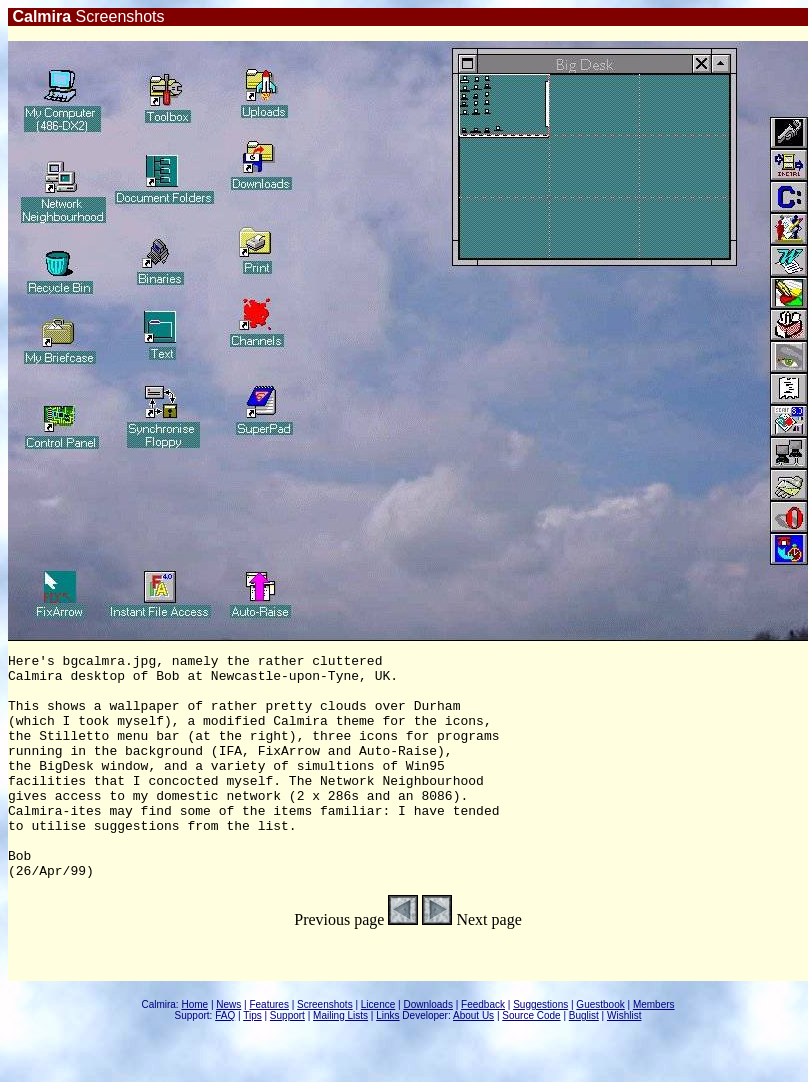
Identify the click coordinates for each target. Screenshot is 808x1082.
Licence (378, 1049)
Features (268, 1049)
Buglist (584, 1060)
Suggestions (540, 1049)
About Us (473, 1060)
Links (387, 1060)
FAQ (225, 1060)
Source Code (531, 1060)
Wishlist (624, 1060)
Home (194, 1049)
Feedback (483, 1049)
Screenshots (325, 1049)
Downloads (427, 1049)
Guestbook (600, 1049)
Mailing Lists (340, 1060)
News (228, 1049)
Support (287, 1060)
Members (654, 1049)
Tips (252, 1060)
